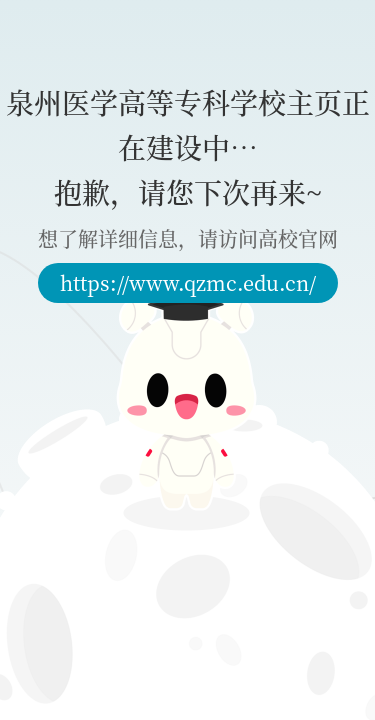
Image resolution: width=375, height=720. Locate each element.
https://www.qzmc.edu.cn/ (188, 282)
